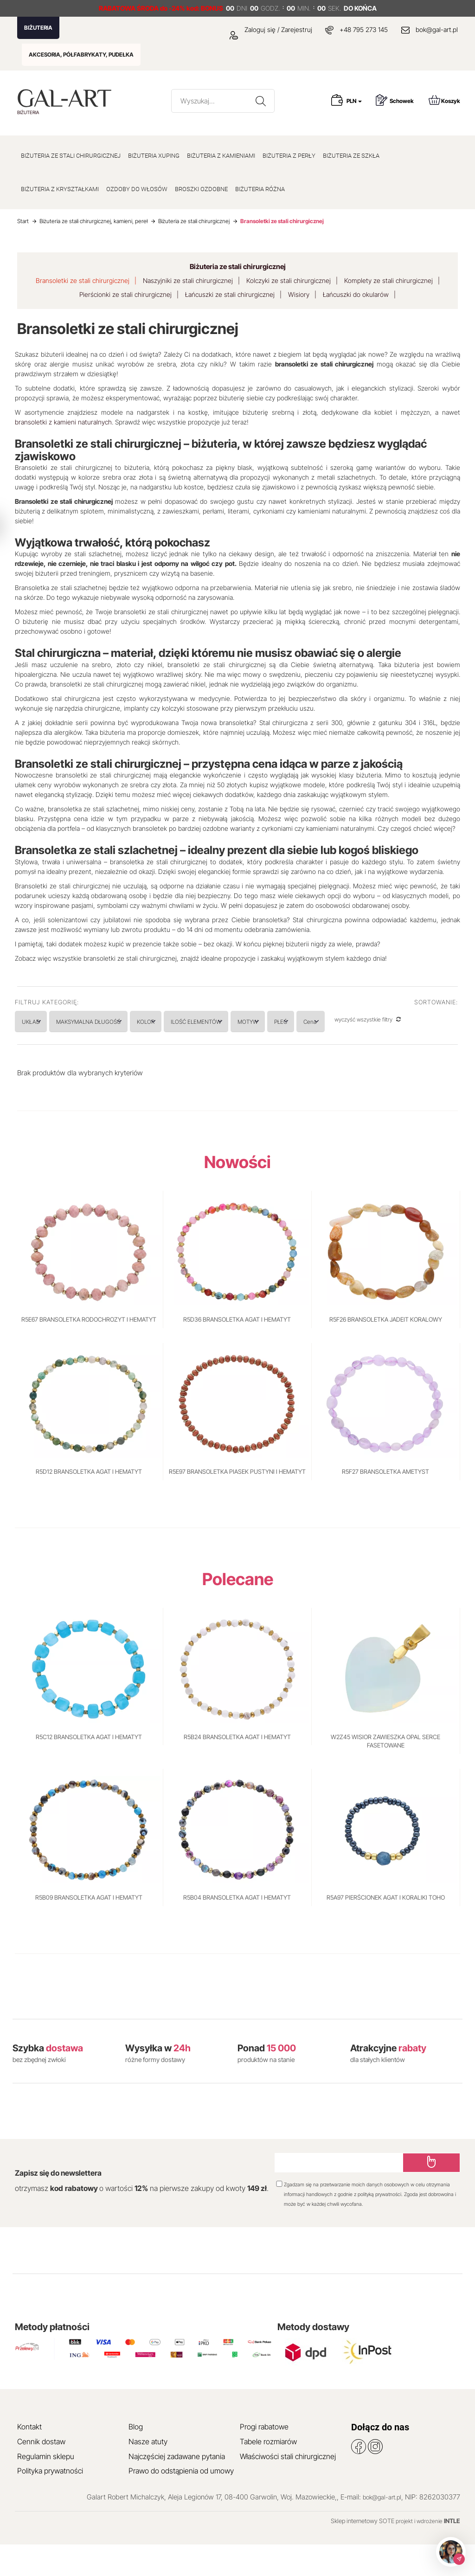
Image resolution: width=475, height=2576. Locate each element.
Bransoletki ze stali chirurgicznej (82, 280)
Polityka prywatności (50, 2502)
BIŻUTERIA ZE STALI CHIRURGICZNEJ (71, 155)
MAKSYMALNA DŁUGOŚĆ (115, 1021)
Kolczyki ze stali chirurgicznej (288, 280)
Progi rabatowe (264, 2458)
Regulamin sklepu (45, 2487)
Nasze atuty (147, 2473)
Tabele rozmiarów (268, 2473)
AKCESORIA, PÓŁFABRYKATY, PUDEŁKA (81, 54)
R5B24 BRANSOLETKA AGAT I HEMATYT (237, 1768)
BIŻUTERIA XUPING (154, 155)
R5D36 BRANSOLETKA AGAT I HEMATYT (237, 1351)
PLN (354, 100)
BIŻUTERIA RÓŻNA (260, 189)
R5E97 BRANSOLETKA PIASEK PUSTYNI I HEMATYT (237, 1503)
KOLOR (190, 1021)
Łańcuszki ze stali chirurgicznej (230, 294)
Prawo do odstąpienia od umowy (181, 2502)
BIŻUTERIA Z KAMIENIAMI (221, 155)
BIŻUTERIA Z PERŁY (289, 155)
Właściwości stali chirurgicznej (288, 2487)
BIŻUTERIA (38, 27)
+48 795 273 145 (364, 29)
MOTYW (328, 1021)
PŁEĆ (378, 1021)
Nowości (237, 1193)
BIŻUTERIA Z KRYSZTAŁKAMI (60, 189)
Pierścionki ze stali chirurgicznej (125, 294)
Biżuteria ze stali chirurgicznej (238, 266)
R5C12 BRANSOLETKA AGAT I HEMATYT (89, 1768)
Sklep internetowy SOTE (362, 2552)
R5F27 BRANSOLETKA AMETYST (385, 1503)
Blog (135, 2458)
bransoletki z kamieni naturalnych (63, 422)
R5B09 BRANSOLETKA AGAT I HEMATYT (88, 1929)
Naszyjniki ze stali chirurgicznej (188, 280)
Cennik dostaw (41, 2473)
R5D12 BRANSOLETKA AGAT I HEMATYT (89, 1503)
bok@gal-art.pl (437, 29)
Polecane (237, 1610)
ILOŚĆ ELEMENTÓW (258, 1021)
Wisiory (298, 294)
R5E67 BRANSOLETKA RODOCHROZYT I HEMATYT (88, 1351)
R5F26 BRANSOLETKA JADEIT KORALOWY (385, 1351)
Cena (426, 1021)
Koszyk (444, 100)
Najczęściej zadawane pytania (176, 2487)
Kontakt (29, 2458)
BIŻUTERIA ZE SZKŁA (351, 155)
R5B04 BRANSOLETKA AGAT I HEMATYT (237, 1929)
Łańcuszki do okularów (356, 294)
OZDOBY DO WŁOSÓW (136, 189)
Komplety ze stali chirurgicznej (388, 280)
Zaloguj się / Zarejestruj (271, 29)
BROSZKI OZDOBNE (201, 189)
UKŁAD (40, 1021)
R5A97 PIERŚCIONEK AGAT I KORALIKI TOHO (386, 1929)
